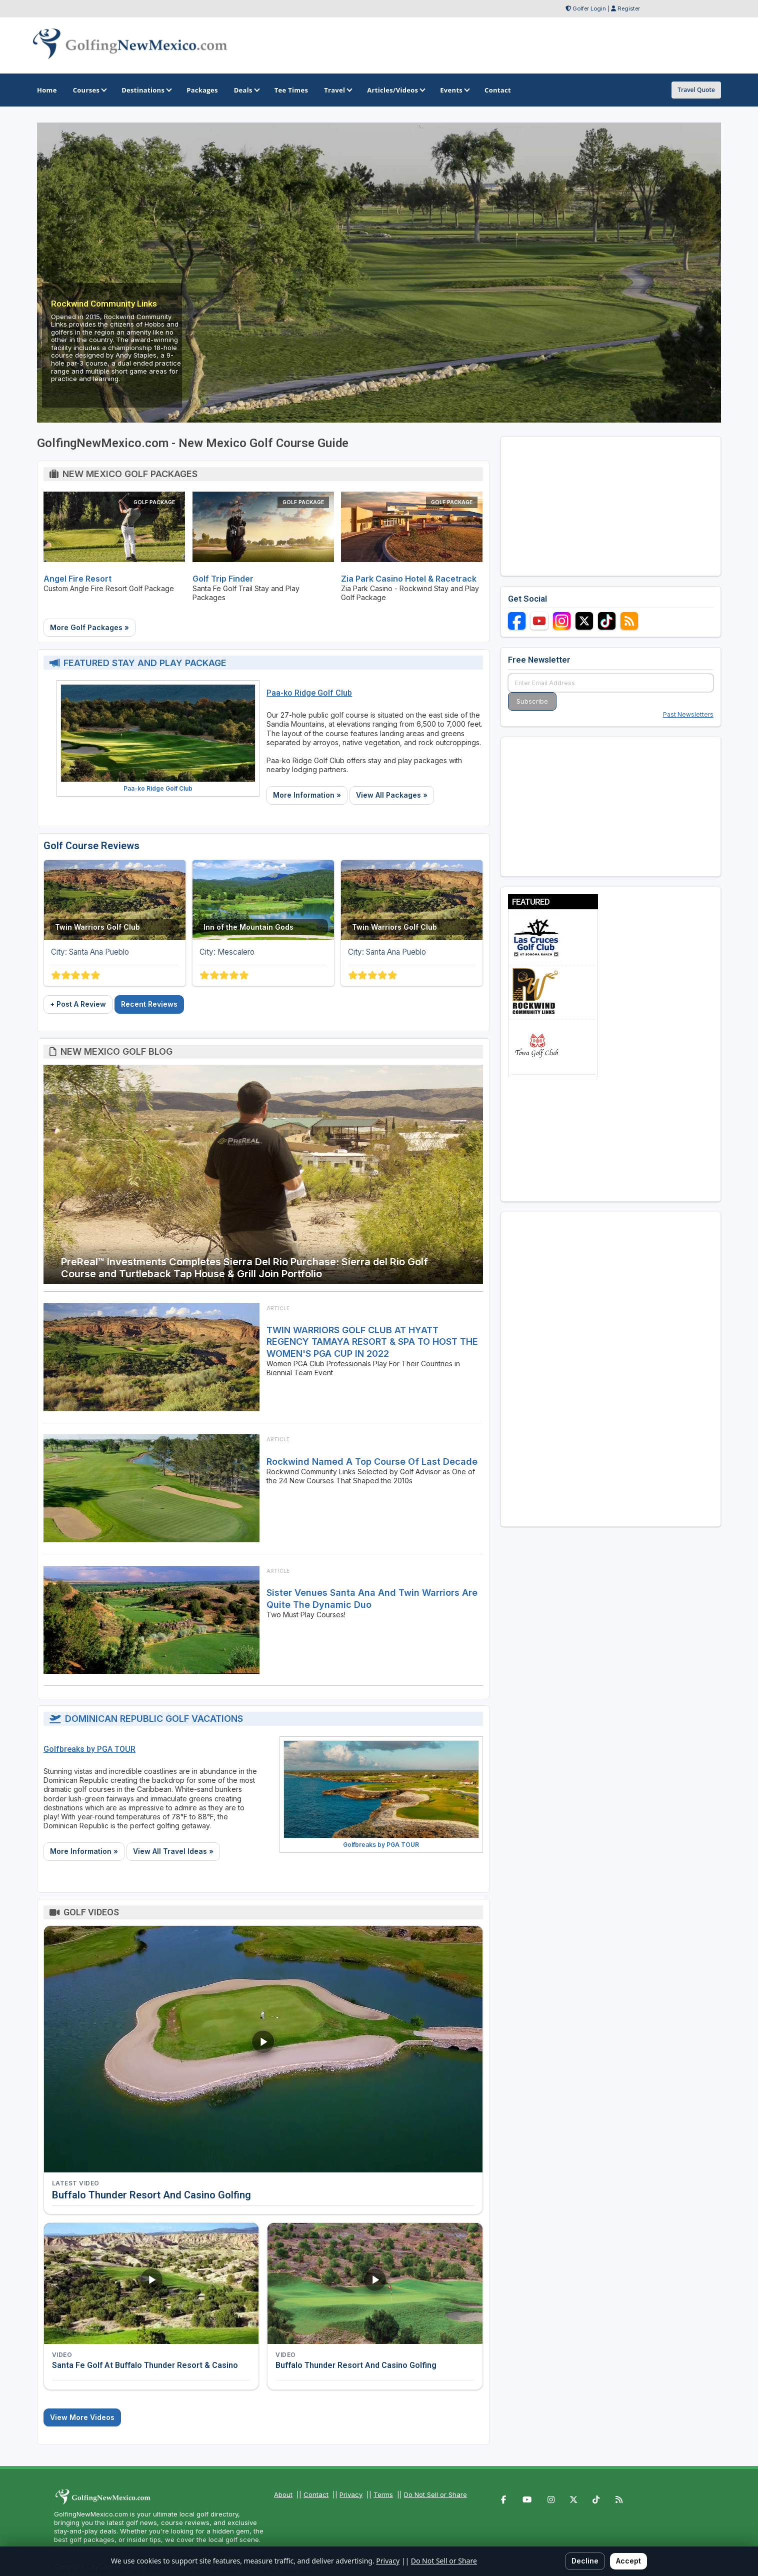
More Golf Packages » (89, 627)
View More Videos (82, 2417)
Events (454, 90)
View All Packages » (392, 795)
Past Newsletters (688, 714)
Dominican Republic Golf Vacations (154, 1718)
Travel (337, 90)
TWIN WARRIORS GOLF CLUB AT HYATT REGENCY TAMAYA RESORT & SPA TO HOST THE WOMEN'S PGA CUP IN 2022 (372, 1342)
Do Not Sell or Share (435, 2494)
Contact (316, 2494)
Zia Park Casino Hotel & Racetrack (408, 579)
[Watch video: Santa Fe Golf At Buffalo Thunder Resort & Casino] (151, 2283)
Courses (89, 90)
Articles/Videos (395, 90)
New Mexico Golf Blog (116, 1051)
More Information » (307, 795)
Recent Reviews (149, 1004)
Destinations (146, 90)
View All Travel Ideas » (173, 1851)
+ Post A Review (78, 1004)
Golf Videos (91, 1912)
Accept (628, 2560)
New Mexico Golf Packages (130, 474)
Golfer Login (589, 8)
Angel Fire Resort (78, 579)
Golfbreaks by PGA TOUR (90, 1749)
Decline (585, 2560)
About (283, 2494)
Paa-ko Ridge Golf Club (158, 788)
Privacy (351, 2494)
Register (629, 8)
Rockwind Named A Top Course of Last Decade (372, 1461)
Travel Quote (696, 90)
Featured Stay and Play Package (145, 663)
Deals (246, 90)
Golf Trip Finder (223, 579)
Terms (383, 2494)
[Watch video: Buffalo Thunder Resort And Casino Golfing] (263, 2049)
